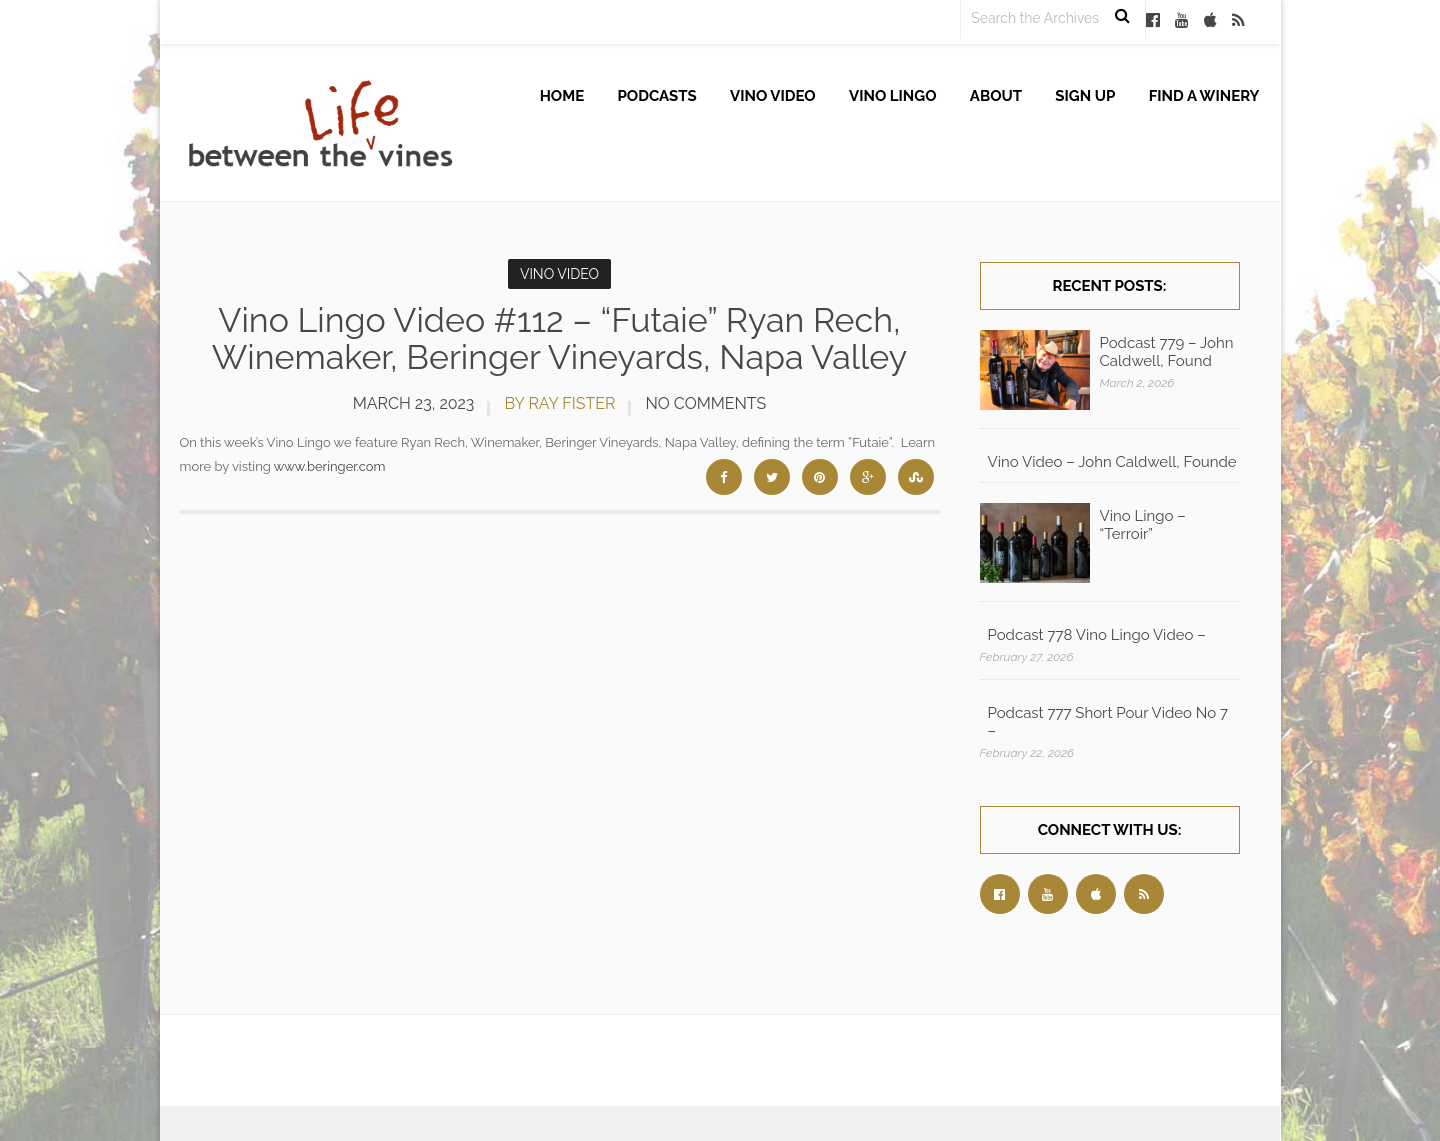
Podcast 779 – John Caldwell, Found (1167, 352)
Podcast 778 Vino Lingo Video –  (1099, 635)
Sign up (1085, 96)
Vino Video (773, 96)
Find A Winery (1204, 96)
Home (562, 96)
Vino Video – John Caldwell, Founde (1112, 462)
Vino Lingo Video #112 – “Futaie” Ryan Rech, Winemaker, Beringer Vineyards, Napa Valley (559, 338)
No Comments (705, 403)
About (996, 96)
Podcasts (657, 96)
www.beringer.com (330, 466)
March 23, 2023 (414, 403)
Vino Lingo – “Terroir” (1143, 525)
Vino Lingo (893, 96)
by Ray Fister (559, 403)
